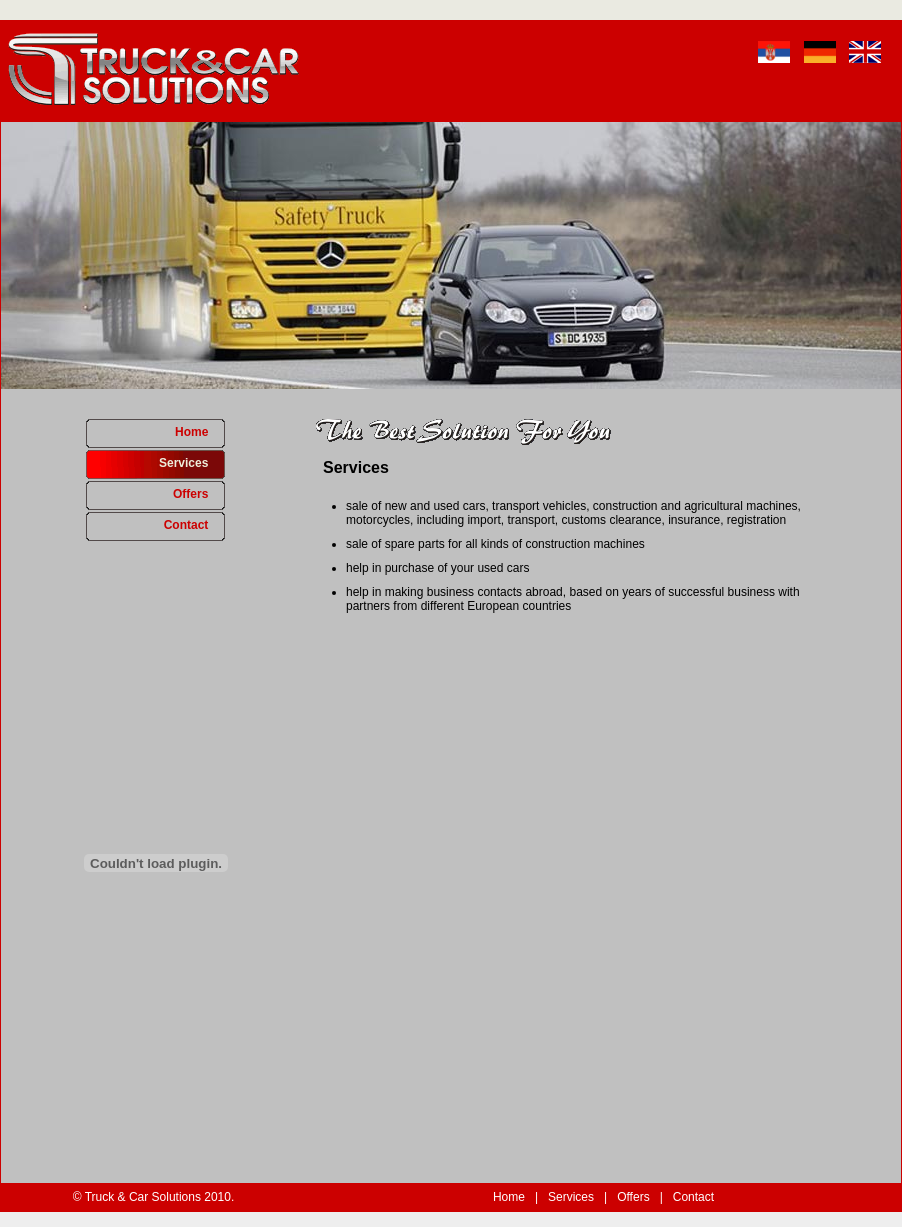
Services (192, 463)
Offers (199, 494)
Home (200, 432)
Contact (194, 525)
